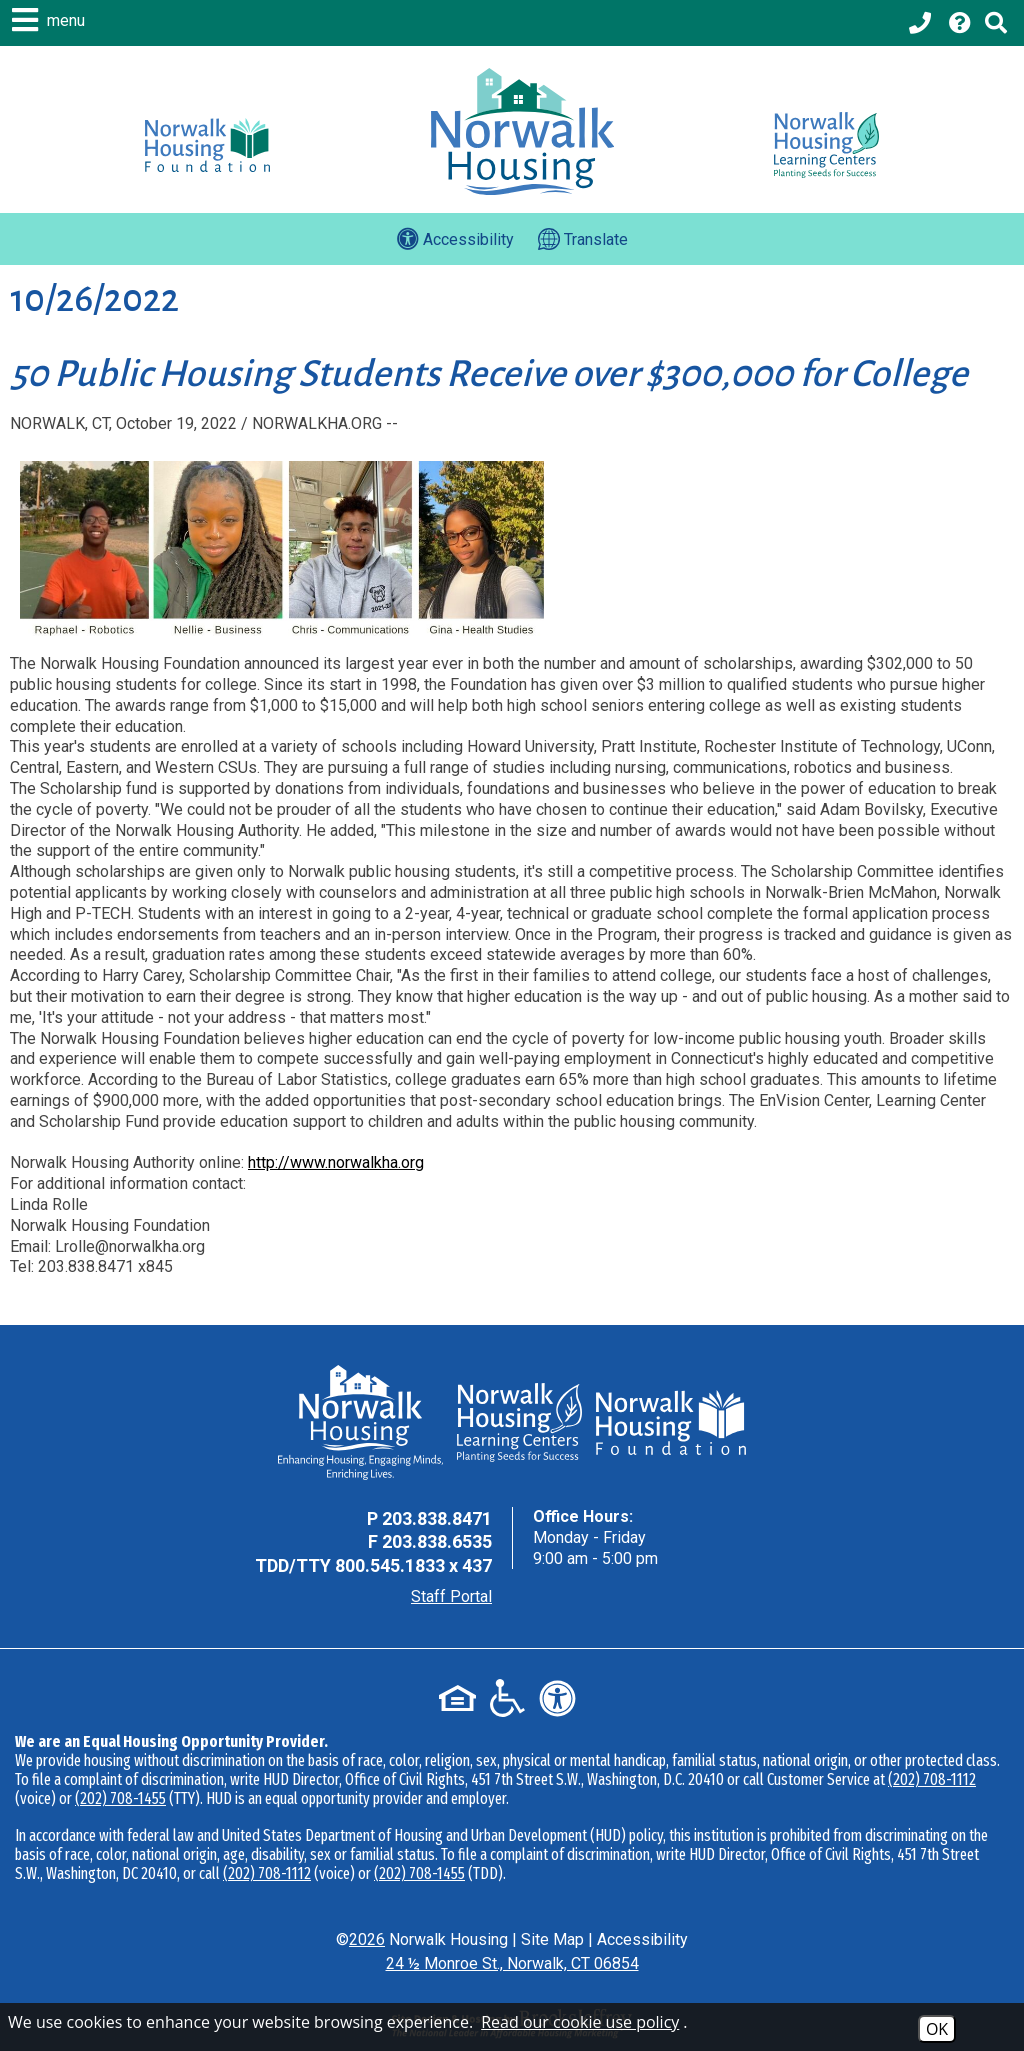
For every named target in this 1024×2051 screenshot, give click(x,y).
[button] (51, 20)
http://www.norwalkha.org (336, 1162)
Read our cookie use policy (580, 2022)
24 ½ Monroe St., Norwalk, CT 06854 (512, 1963)
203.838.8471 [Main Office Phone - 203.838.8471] (437, 1518)
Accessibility (642, 1939)
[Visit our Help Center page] (960, 23)
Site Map (552, 1939)
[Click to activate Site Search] (996, 23)
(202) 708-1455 (120, 1798)
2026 (367, 1939)
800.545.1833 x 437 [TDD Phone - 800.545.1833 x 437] (413, 1565)
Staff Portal (451, 1596)
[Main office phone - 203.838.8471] (922, 23)
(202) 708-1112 (932, 1779)
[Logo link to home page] (522, 131)
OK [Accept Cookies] (937, 2029)
